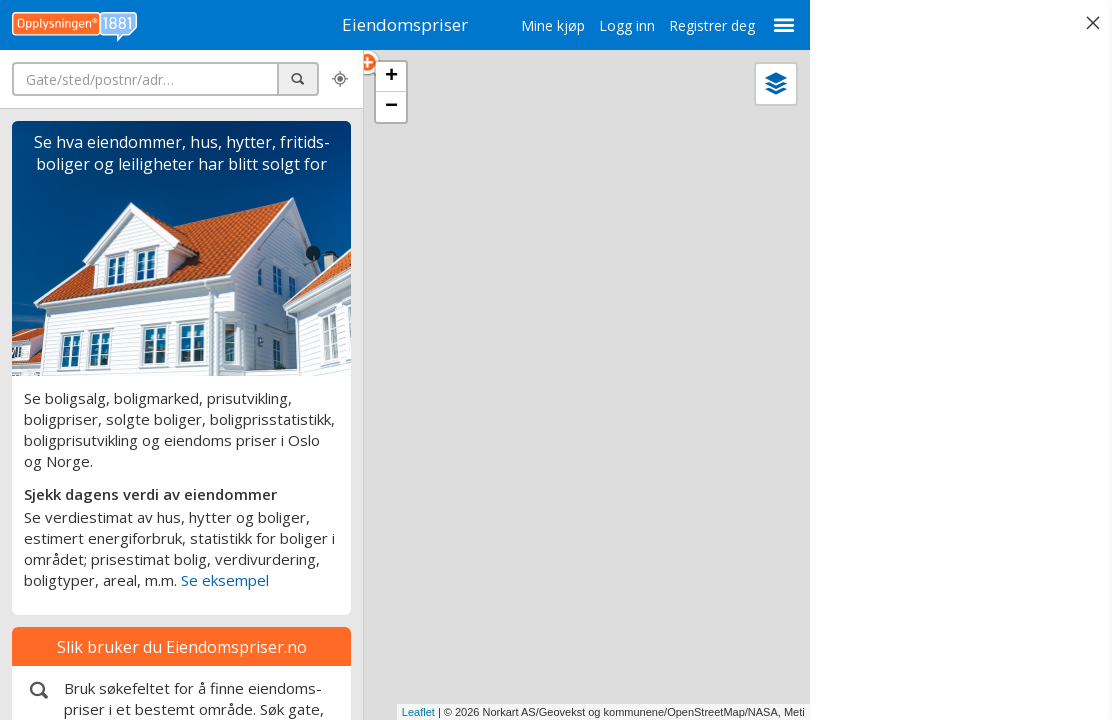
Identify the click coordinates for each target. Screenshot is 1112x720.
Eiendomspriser (394, 24)
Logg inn (605, 25)
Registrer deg (690, 25)
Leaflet (396, 712)
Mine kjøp (531, 25)
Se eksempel (225, 580)
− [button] (391, 107)
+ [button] (391, 77)
